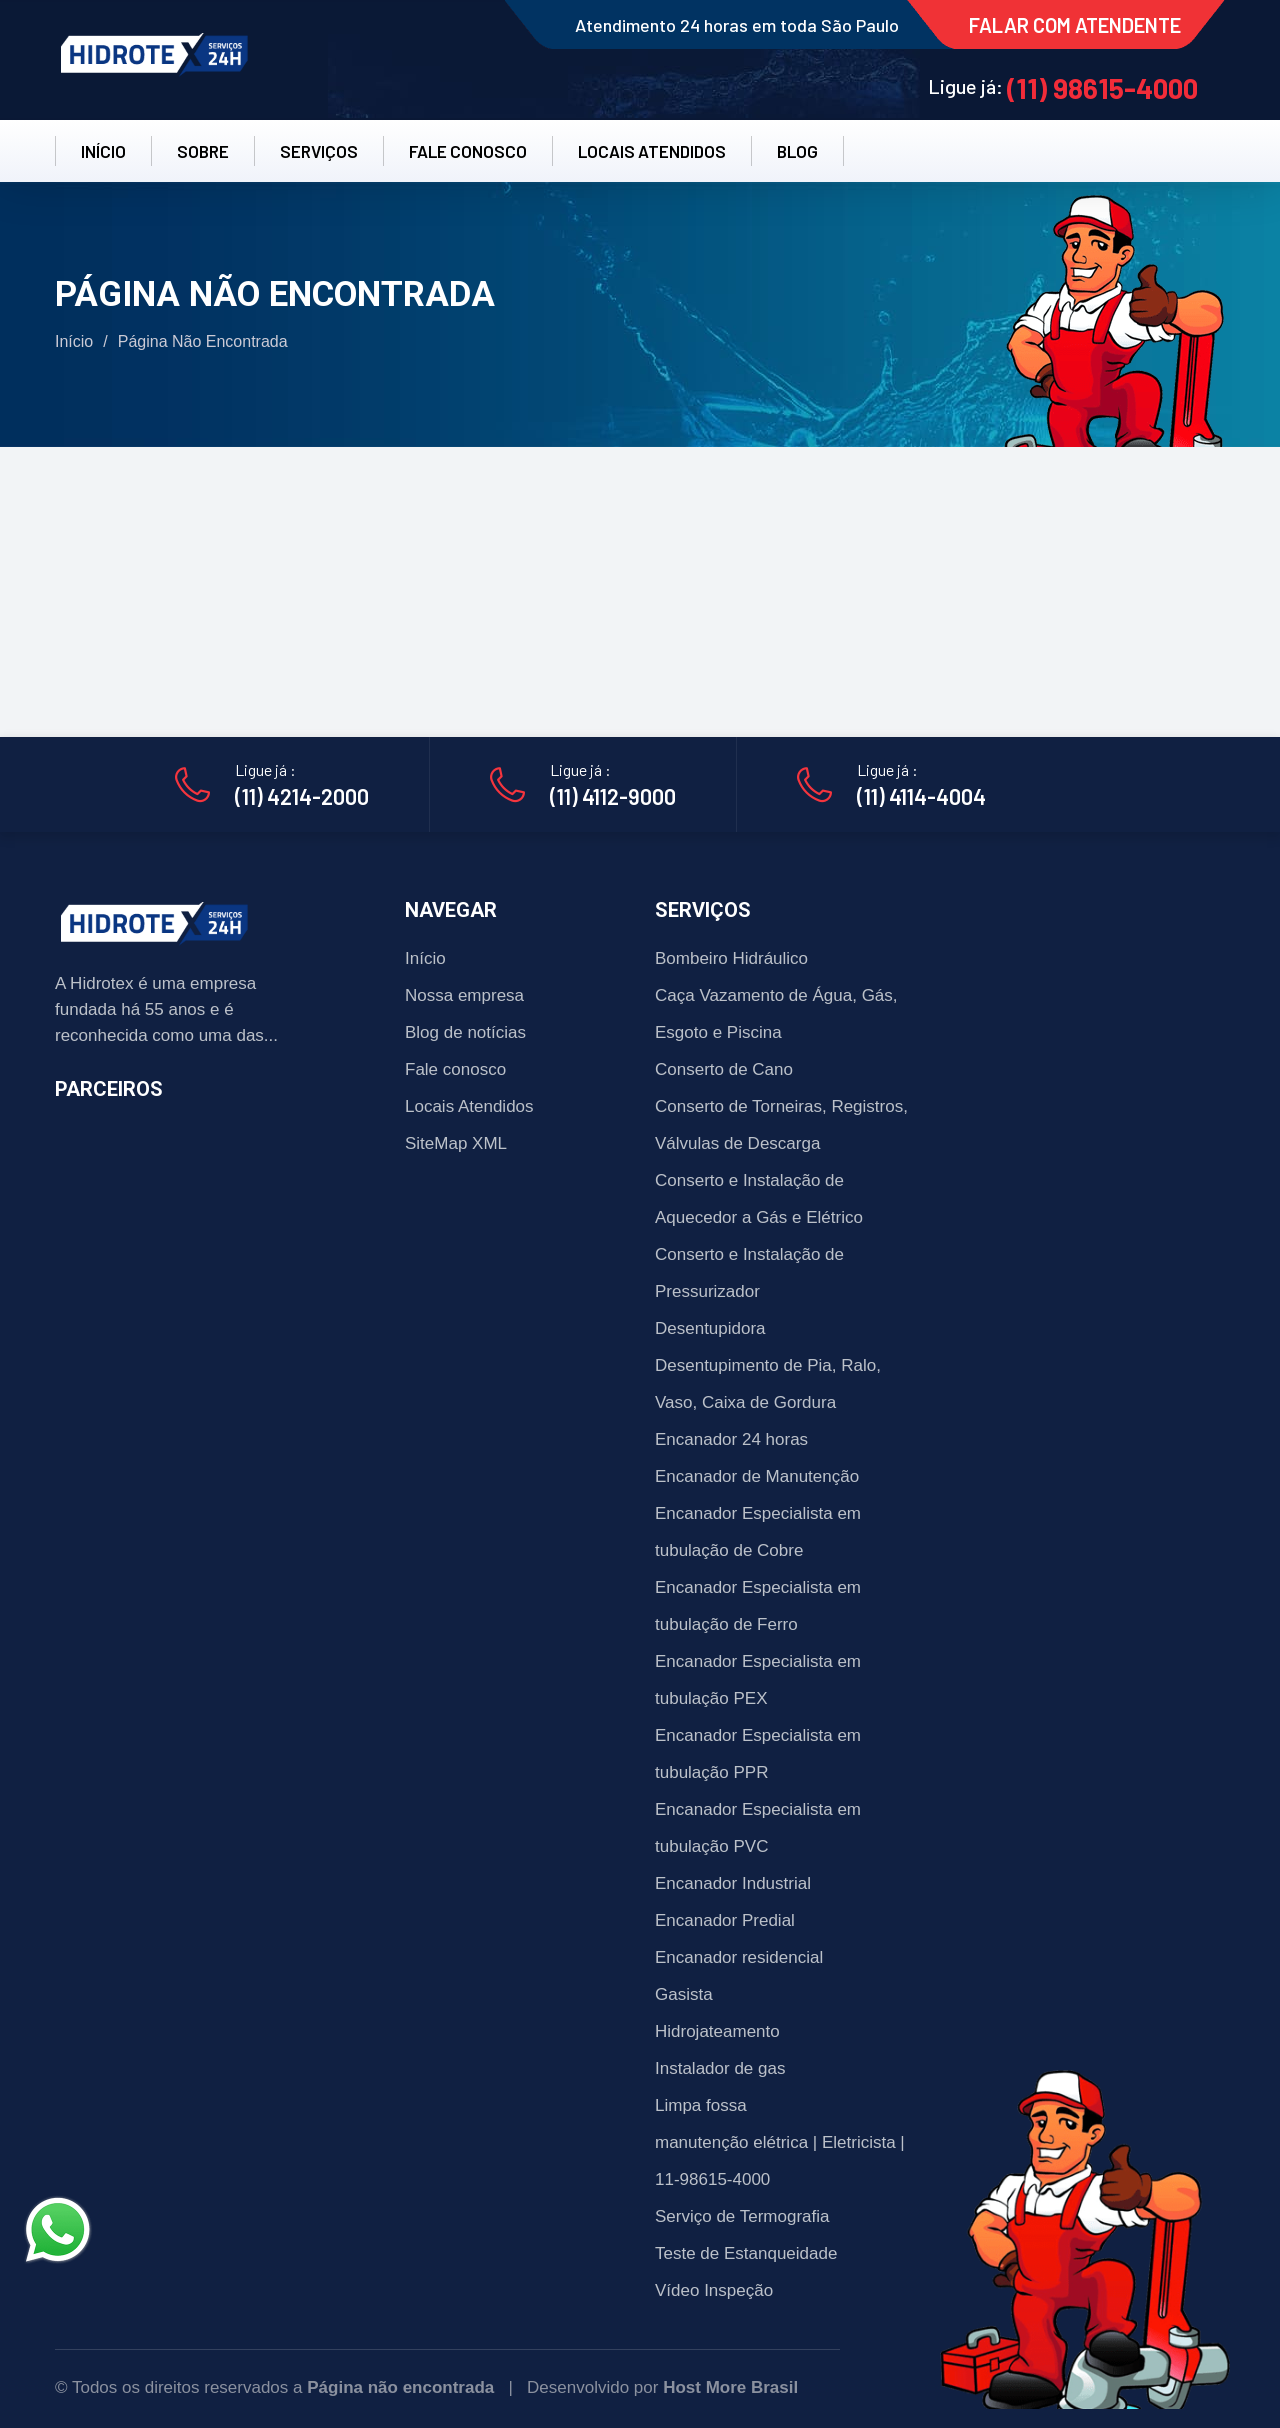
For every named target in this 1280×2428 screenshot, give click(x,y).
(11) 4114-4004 (921, 796)
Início (74, 341)
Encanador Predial (725, 1920)
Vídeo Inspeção (714, 2290)
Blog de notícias (465, 1032)
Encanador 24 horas (731, 1439)
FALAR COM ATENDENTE (1075, 25)
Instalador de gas (720, 2068)
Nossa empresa (464, 995)
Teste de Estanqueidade (746, 2253)
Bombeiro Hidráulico (731, 958)
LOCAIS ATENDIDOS (652, 151)
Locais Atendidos (469, 1106)
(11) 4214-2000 (302, 796)
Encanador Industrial (733, 1883)
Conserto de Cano (724, 1069)
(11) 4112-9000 (613, 796)
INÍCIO (103, 151)
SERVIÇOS (319, 151)
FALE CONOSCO (468, 151)
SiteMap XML (456, 1143)
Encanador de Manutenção (757, 1476)
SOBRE (203, 151)
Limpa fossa (701, 2105)
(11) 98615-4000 (1102, 88)
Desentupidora (710, 1328)
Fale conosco (455, 1069)
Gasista (684, 1994)
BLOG (797, 151)
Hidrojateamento (717, 2031)
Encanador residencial (739, 1957)
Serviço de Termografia (742, 2216)
